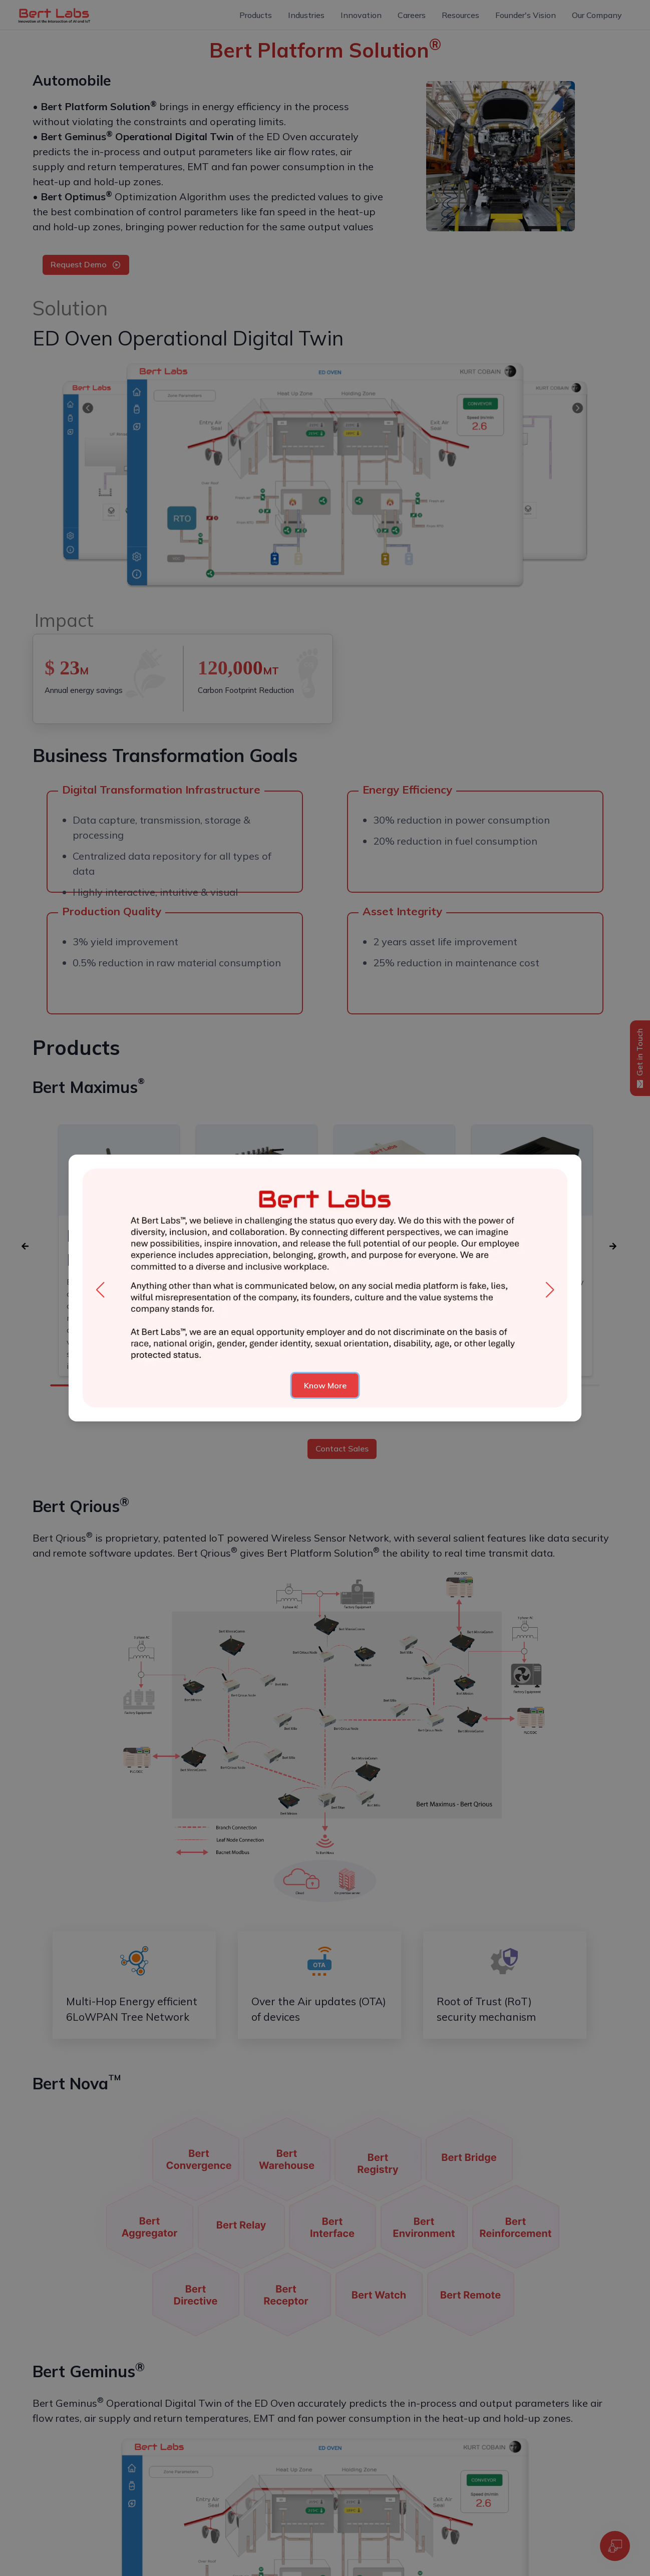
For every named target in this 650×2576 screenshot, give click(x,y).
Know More (325, 1385)
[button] (100, 1289)
